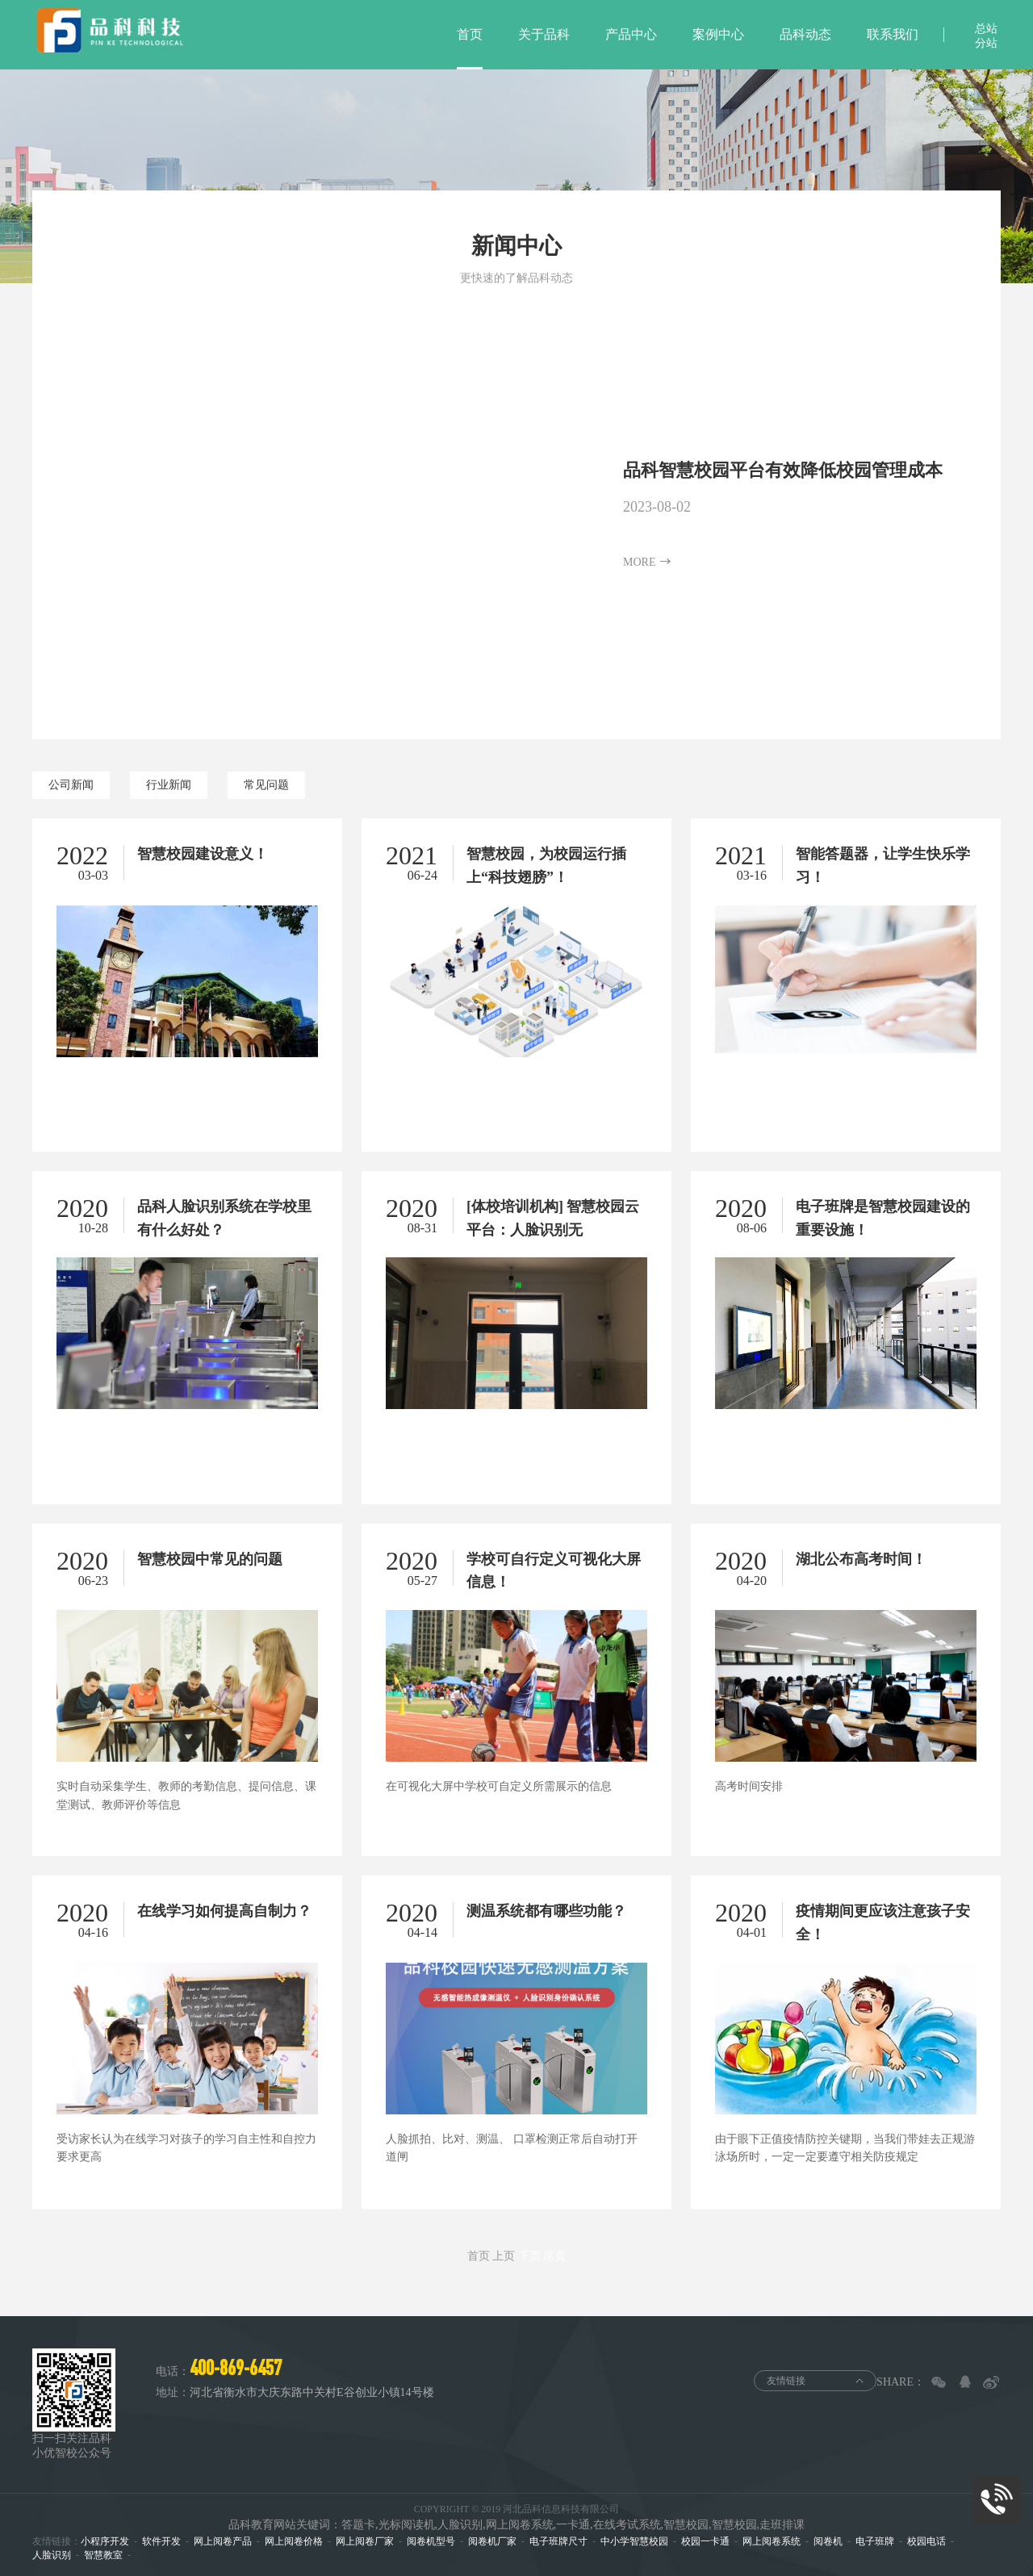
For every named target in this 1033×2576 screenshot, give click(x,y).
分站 (986, 43)
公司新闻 (71, 785)
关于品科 (544, 34)
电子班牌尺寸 (558, 2541)
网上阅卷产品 (223, 2541)
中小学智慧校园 (634, 2541)
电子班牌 (874, 2541)
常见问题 (266, 785)
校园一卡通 (705, 2541)
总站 (986, 29)
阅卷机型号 (431, 2541)
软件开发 (161, 2541)
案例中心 (718, 34)
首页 (470, 34)
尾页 (554, 2256)
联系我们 (892, 34)
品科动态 (805, 34)
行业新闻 (168, 785)
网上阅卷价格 (294, 2541)
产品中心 (631, 34)
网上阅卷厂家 (365, 2541)
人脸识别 (51, 2555)
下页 (529, 2256)
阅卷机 (828, 2541)
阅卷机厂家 (492, 2541)
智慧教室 (103, 2555)
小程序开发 (105, 2541)
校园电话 (926, 2541)
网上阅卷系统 (771, 2541)
